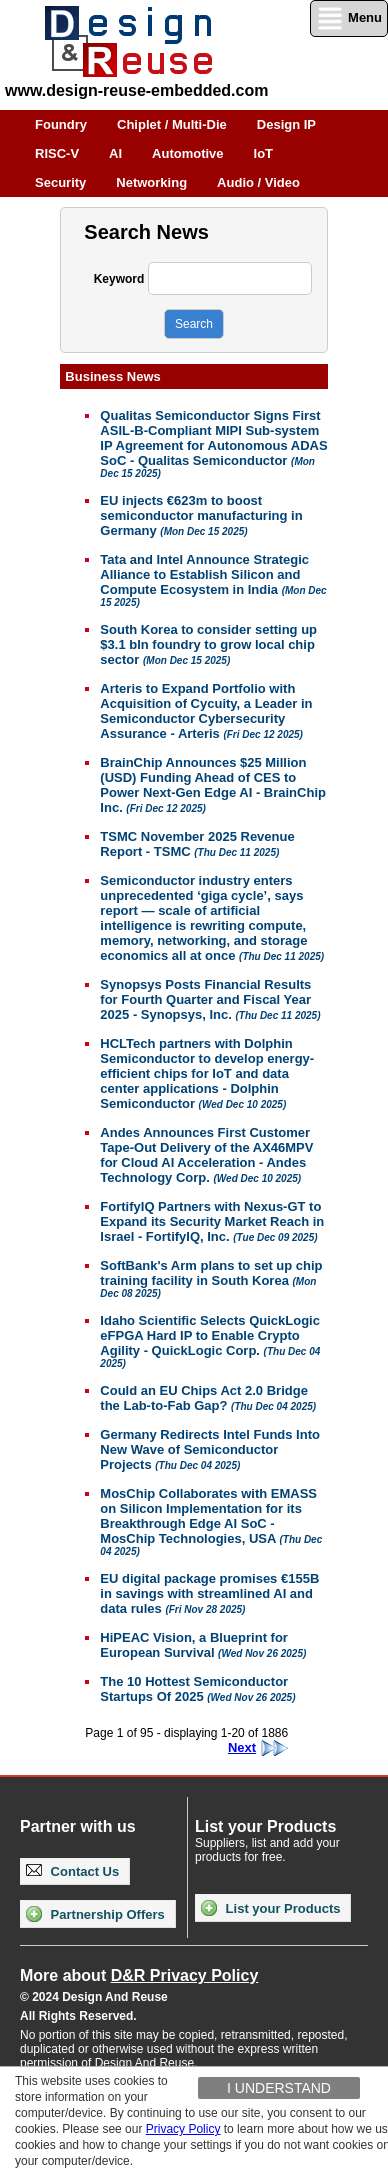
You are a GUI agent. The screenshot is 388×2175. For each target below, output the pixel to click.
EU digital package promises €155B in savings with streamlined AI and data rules (209, 1593)
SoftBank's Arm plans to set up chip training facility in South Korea (211, 1278)
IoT (264, 153)
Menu (349, 18)
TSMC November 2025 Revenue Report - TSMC (197, 844)
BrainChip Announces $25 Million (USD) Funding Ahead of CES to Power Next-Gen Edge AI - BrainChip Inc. (213, 785)
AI (115, 153)
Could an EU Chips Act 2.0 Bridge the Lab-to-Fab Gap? (208, 1398)
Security (60, 182)
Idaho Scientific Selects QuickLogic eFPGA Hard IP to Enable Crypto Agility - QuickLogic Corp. (210, 1341)
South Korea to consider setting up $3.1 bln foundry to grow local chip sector (208, 644)
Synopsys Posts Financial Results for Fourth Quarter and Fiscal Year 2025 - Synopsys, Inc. (210, 999)
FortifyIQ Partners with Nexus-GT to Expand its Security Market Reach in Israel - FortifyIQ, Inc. (212, 1221)
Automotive (188, 153)
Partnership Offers (95, 1914)
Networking (151, 182)
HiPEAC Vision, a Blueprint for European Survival (203, 1645)
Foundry (61, 124)
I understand (279, 2088)
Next (258, 1748)
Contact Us (72, 1871)
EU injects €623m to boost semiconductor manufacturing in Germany (201, 515)
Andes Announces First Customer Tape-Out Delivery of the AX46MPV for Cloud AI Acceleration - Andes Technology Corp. (206, 1155)
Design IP (286, 124)
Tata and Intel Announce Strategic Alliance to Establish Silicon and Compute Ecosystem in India (213, 580)
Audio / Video (258, 182)
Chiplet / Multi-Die (172, 124)
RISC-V (57, 153)
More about (139, 1975)
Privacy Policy (183, 2129)
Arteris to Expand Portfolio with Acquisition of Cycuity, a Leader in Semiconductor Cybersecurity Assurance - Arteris (206, 711)
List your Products (270, 1908)
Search (194, 324)
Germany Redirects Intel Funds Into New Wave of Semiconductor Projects (210, 1449)
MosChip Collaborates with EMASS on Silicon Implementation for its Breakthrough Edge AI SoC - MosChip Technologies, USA (211, 1521)
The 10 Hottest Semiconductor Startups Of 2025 (197, 1689)
